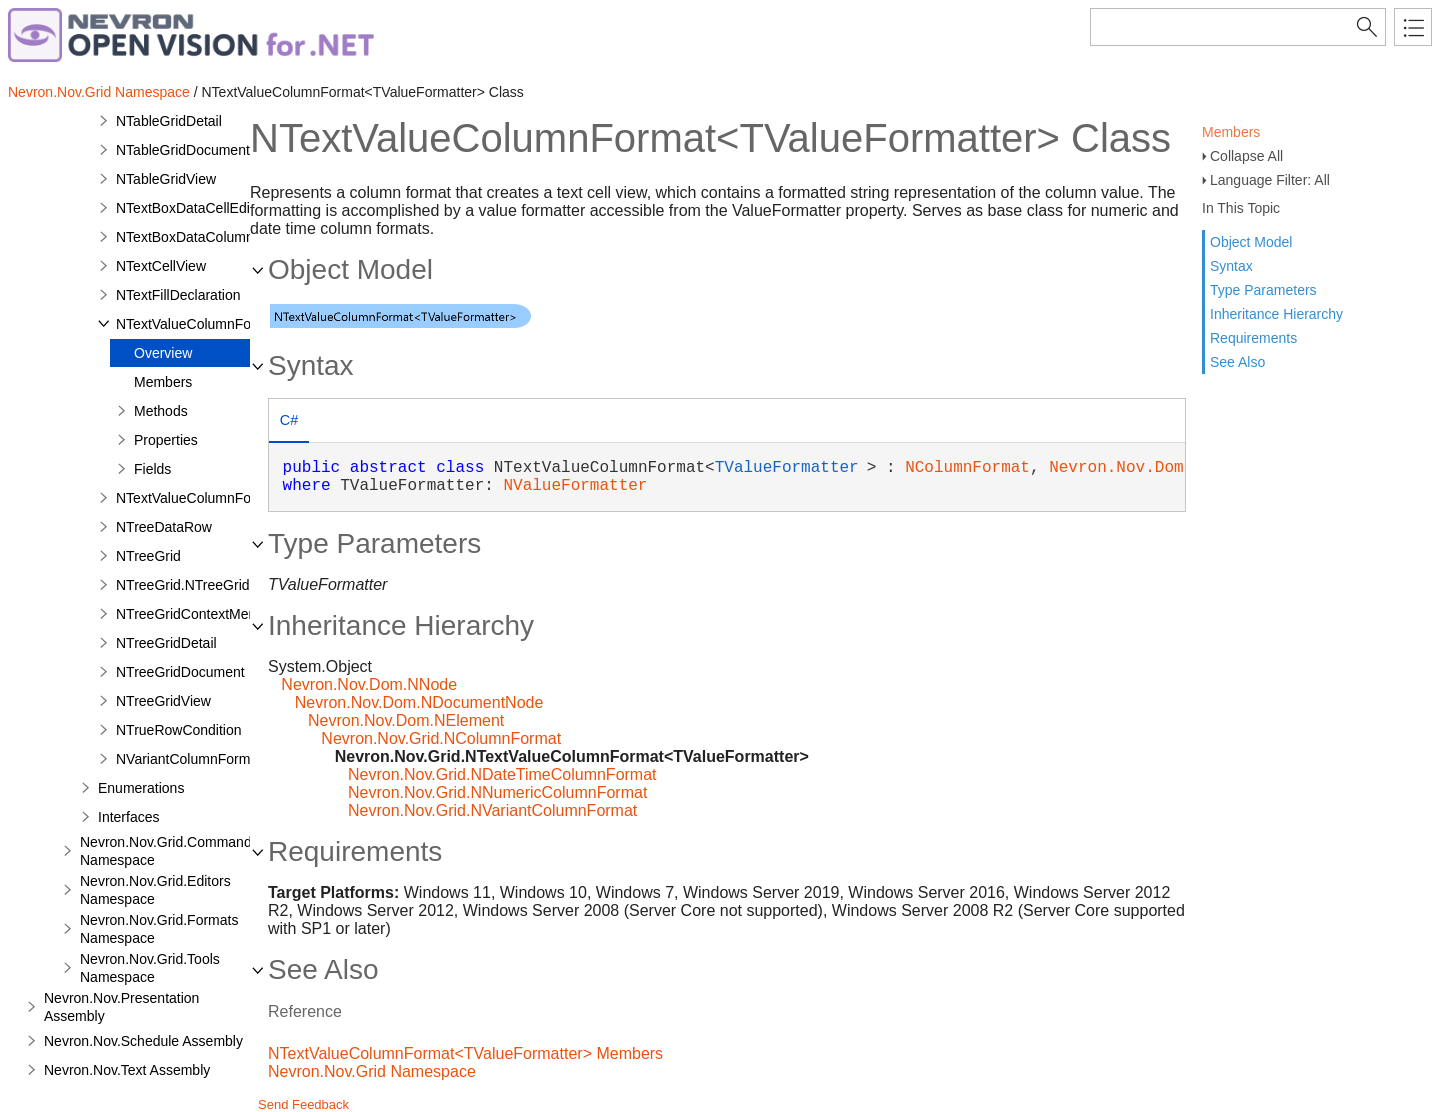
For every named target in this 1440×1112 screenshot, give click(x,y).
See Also (1237, 362)
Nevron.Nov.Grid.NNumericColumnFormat (497, 792)
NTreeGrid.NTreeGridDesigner (211, 585)
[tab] (289, 422)
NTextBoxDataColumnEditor (203, 237)
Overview (163, 353)
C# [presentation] (289, 420)
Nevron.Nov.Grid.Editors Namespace (155, 890)
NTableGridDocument (183, 150)
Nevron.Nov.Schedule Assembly (143, 1041)
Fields (152, 469)
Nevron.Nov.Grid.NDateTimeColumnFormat (502, 774)
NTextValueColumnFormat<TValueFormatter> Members (465, 1053)
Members (1231, 132)
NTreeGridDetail (166, 643)
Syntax (1231, 266)
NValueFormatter (575, 486)
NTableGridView (166, 179)
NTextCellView (161, 266)
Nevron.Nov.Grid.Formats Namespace (159, 929)
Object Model (1251, 242)
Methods (161, 411)
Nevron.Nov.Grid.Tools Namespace (150, 968)
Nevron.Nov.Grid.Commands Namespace (169, 851)
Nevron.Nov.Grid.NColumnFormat (441, 738)
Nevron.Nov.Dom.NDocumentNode (419, 702)
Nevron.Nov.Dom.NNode (369, 684)
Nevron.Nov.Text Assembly (127, 1070)
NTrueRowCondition (179, 730)
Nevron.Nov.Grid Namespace (99, 92)
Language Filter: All (1270, 180)
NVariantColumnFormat (189, 759)
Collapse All (1246, 156)
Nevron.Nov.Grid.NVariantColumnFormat (492, 810)
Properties (166, 440)
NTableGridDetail (169, 121)
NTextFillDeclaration (178, 295)
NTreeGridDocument (180, 672)
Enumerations (141, 788)
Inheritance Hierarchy (1276, 314)
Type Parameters (1263, 290)
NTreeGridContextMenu (190, 614)
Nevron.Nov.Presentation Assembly (121, 1007)
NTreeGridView (163, 701)
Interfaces (128, 817)
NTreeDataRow (164, 527)
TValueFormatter (787, 468)
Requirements (1253, 338)
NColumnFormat (967, 468)
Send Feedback (303, 1104)
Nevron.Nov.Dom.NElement (406, 720)
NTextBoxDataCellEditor (191, 208)
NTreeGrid (148, 556)
